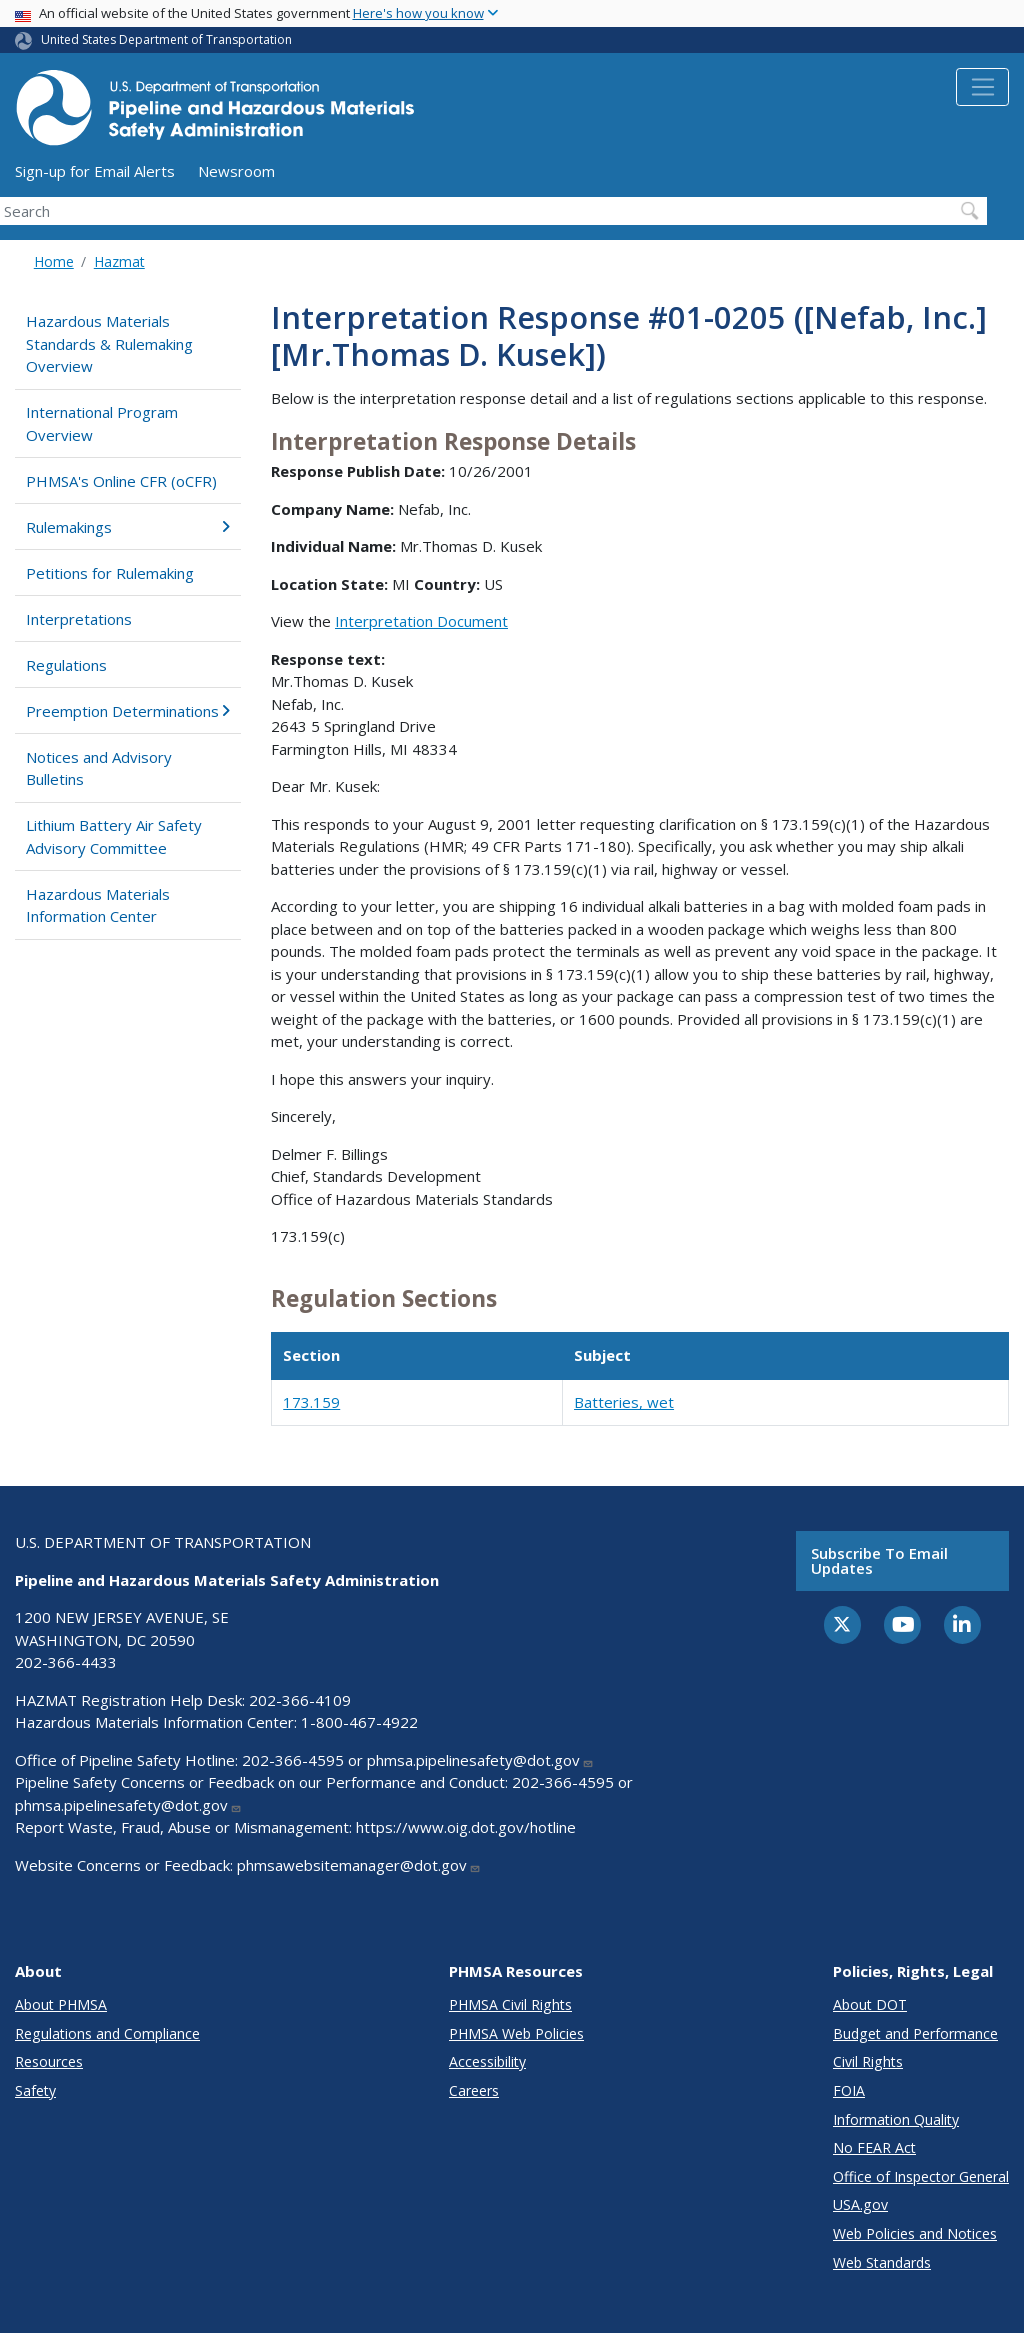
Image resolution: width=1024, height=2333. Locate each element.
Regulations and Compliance (107, 2033)
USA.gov (860, 2204)
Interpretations (79, 619)
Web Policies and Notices (915, 2233)
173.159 (311, 1402)
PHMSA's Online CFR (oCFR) (121, 481)
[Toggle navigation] (982, 87)
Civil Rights (868, 2061)
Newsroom (236, 171)
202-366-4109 (300, 1700)
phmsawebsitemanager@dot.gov (359, 1865)
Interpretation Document (421, 621)
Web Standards (882, 2262)
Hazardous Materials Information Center (98, 905)
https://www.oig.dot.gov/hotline (466, 1827)
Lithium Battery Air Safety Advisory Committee (114, 836)
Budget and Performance (915, 2033)
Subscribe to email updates (879, 1560)
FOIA (849, 2090)
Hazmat (119, 261)
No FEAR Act (874, 2147)
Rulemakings (128, 527)
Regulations (66, 665)
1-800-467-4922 (359, 1722)
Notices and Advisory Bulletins (99, 768)
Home (54, 261)
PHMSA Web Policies (516, 2033)
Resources (49, 2061)
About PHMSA (61, 2004)
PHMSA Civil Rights (510, 2004)
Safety (35, 2090)
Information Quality (896, 2119)
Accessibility (487, 2061)
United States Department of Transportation (166, 39)
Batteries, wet (624, 1402)
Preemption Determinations (128, 711)
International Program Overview (102, 423)
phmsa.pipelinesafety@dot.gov (480, 1760)
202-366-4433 (66, 1662)
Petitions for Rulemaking (110, 573)
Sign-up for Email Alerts (95, 171)
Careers (474, 2090)
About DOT (870, 2004)
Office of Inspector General (921, 2176)
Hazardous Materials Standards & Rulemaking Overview (109, 343)
